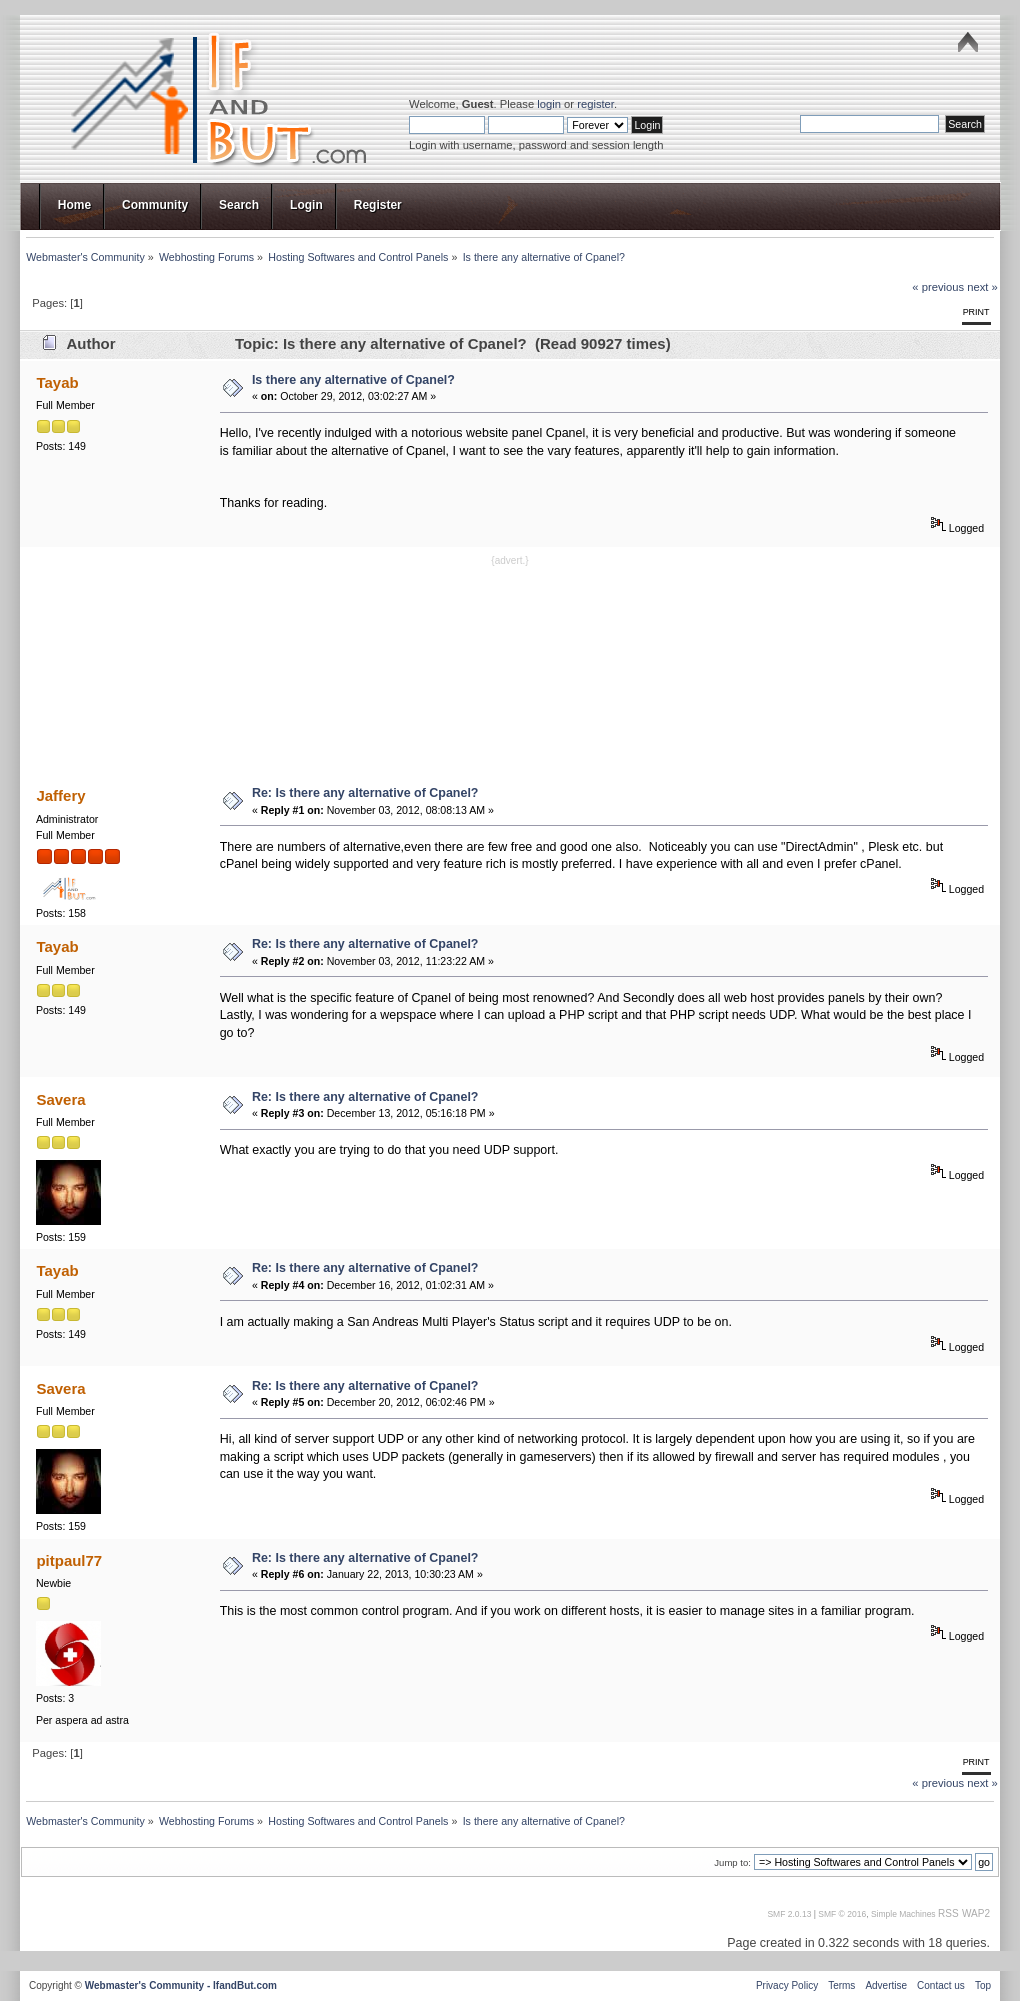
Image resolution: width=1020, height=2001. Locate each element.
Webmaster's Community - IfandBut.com (181, 1985)
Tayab (57, 382)
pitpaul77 (69, 1560)
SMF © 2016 (842, 1914)
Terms (841, 1985)
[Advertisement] (510, 669)
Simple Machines (903, 1914)
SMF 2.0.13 (789, 1914)
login (549, 104)
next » (982, 287)
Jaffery (60, 795)
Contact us (941, 1985)
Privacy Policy (787, 1985)
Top (983, 1985)
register (595, 104)
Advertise (886, 1985)
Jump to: (732, 1862)
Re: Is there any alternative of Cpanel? (365, 793)
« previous (938, 287)
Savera (60, 1099)
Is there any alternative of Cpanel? (353, 380)
